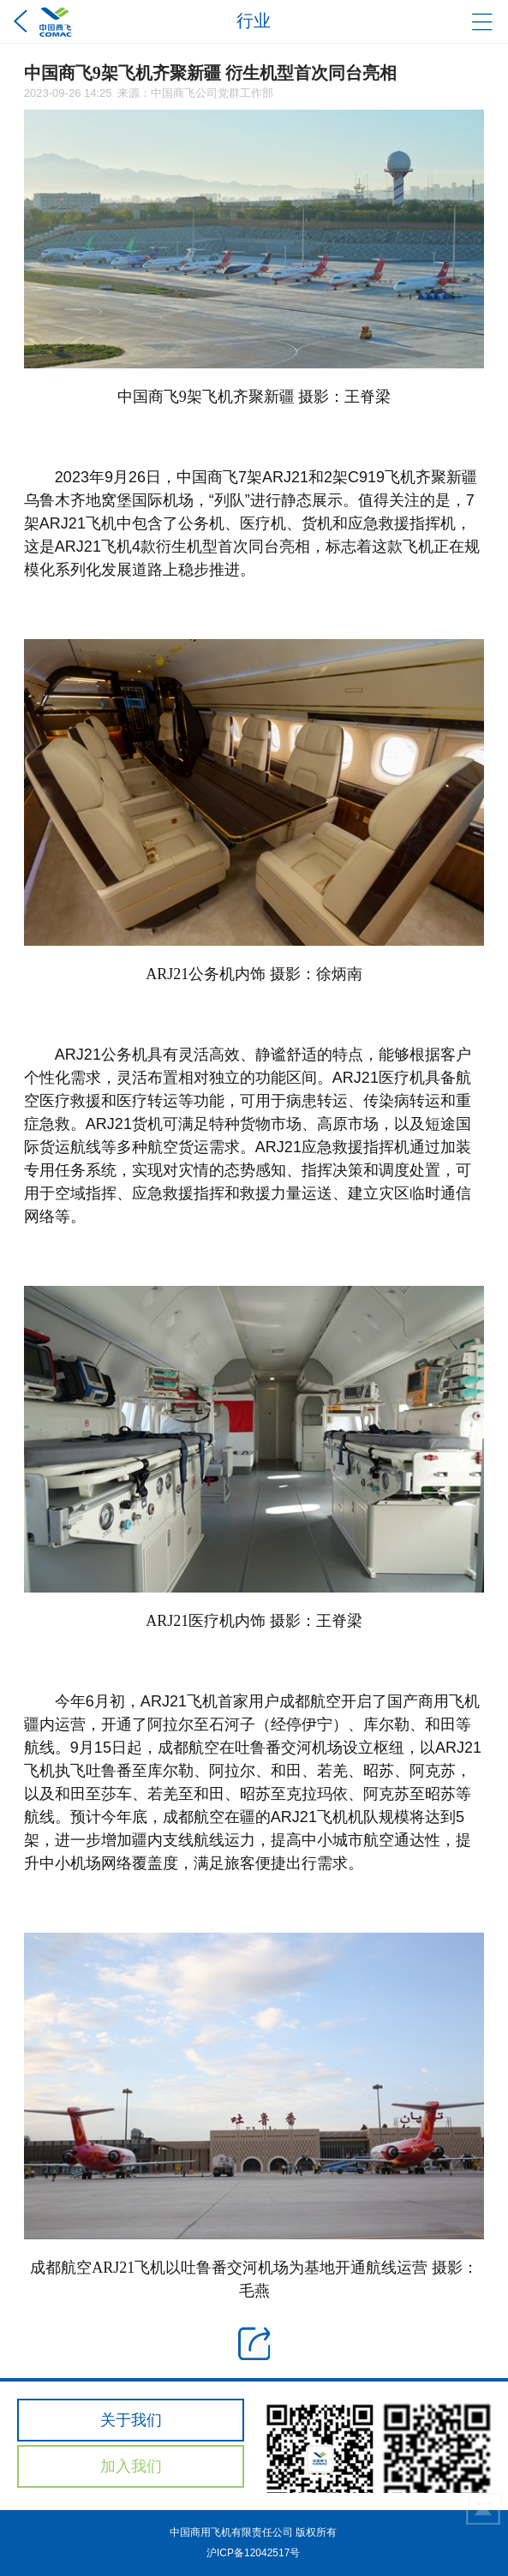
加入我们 (131, 2466)
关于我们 (131, 2420)
